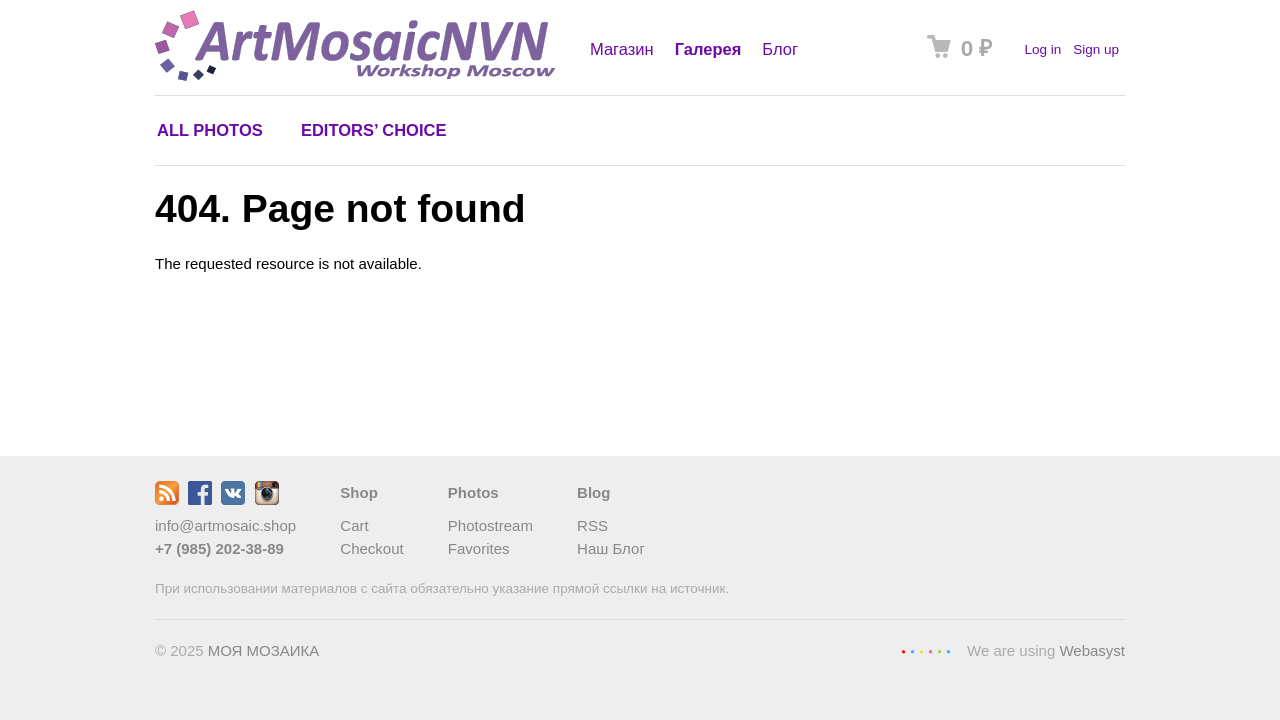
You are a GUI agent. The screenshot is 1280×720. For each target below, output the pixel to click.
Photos (473, 492)
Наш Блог (611, 548)
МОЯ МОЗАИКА (264, 650)
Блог (780, 49)
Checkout (371, 548)
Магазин (622, 49)
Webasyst (1092, 650)
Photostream (490, 525)
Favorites (479, 548)
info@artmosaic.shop (225, 525)
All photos (210, 130)
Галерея (708, 49)
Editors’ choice (373, 130)
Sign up (1096, 49)
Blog (593, 492)
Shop (359, 492)
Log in (1042, 49)
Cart (354, 525)
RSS (592, 525)
